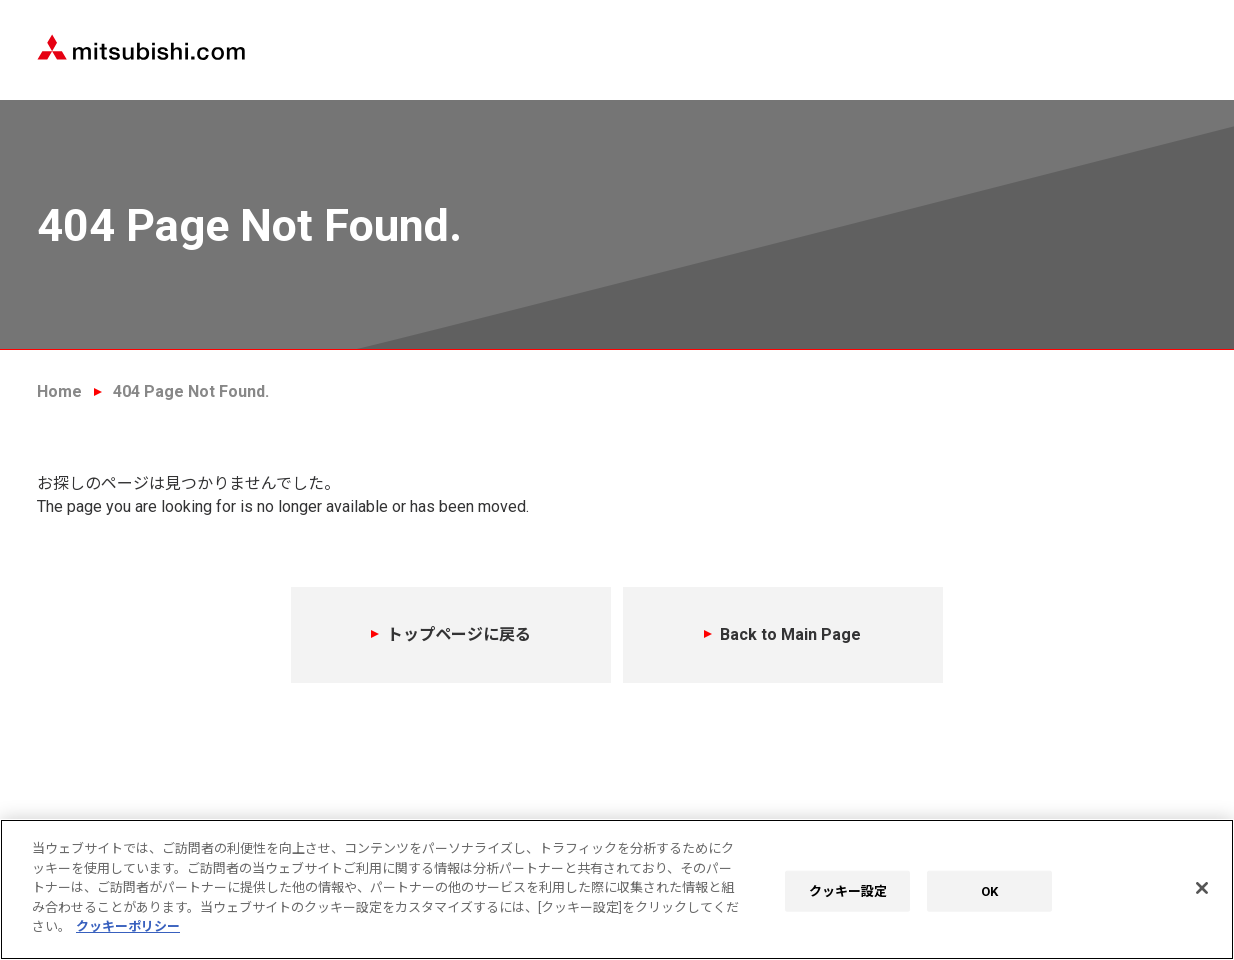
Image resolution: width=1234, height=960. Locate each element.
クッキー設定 (848, 890)
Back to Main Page (790, 634)
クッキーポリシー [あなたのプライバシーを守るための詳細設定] (128, 926)
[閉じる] (1202, 888)
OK (989, 890)
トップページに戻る (459, 634)
